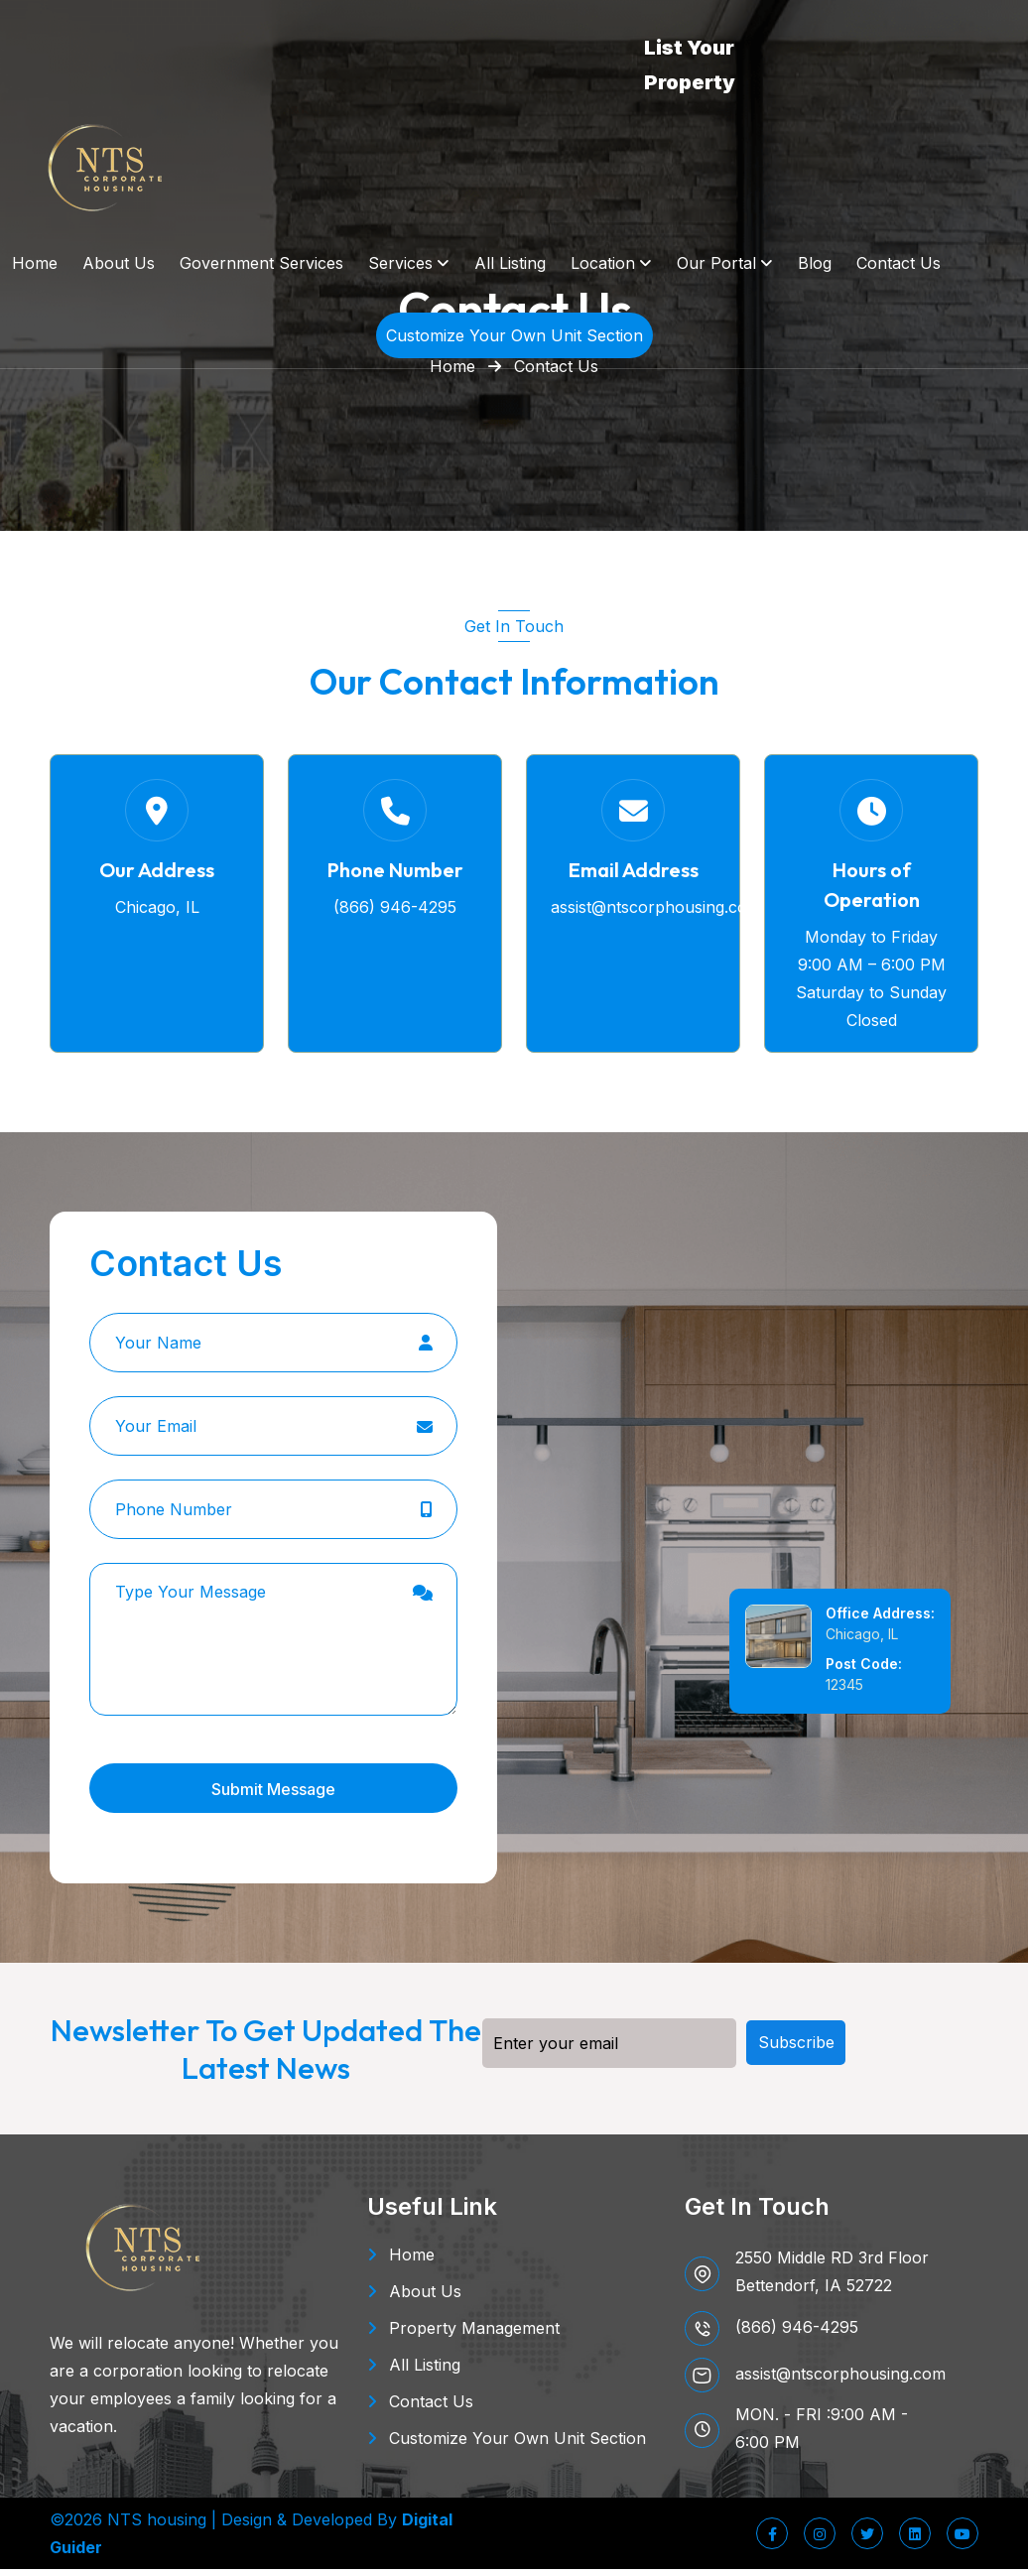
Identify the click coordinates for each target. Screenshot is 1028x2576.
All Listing (510, 263)
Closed (871, 1027)
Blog (815, 263)
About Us (118, 263)
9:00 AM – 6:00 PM (872, 971)
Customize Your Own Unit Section (517, 2445)
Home (35, 263)
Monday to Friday (871, 944)
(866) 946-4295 (394, 914)
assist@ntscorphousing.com (656, 914)
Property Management (474, 2335)
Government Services (261, 263)
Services (400, 263)
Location (603, 263)
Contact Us (898, 263)
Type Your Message (273, 1646)
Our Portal (716, 263)
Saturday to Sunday (871, 999)
